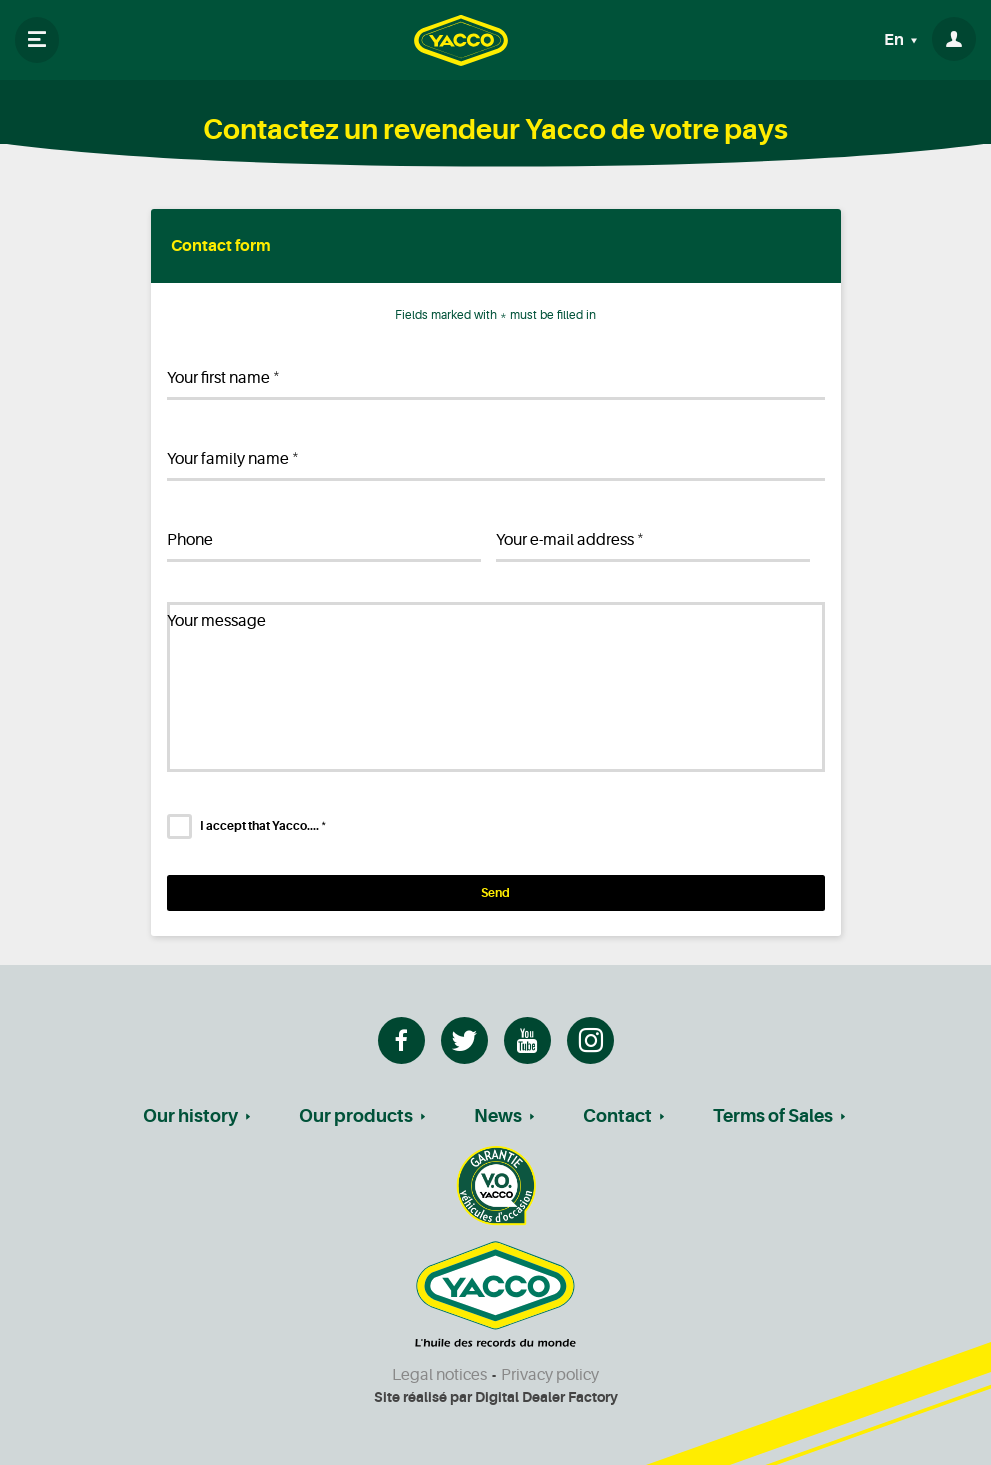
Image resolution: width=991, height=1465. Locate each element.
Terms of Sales (773, 1116)
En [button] (895, 40)
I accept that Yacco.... (263, 826)
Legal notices (439, 1375)
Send (495, 893)
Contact (617, 1116)
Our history (190, 1116)
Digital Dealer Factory (546, 1397)
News (498, 1116)
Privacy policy (550, 1375)
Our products (356, 1116)
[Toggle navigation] (37, 40)
